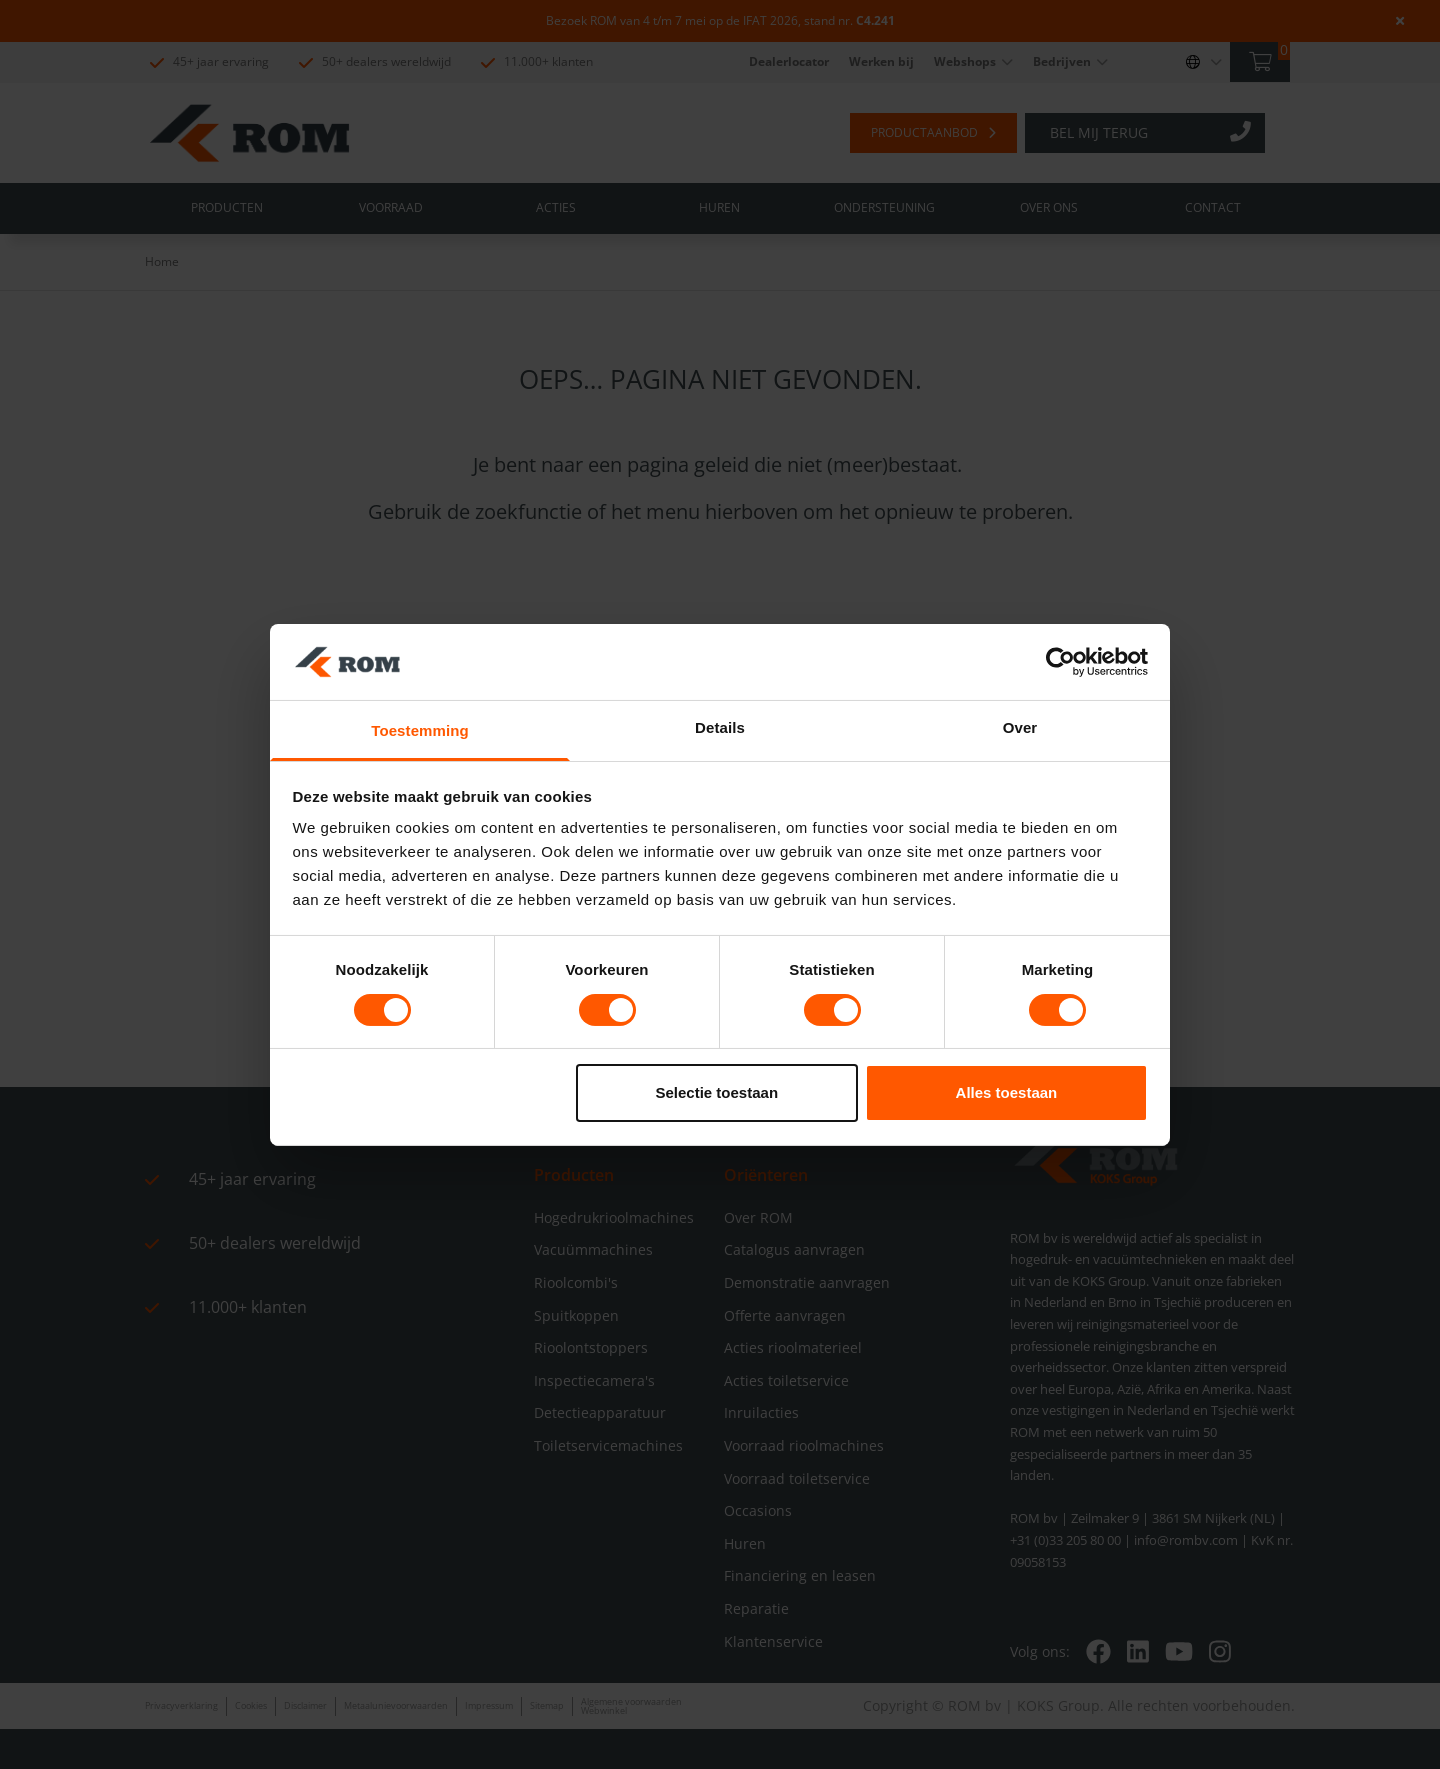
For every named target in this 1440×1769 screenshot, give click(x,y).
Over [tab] (1020, 727)
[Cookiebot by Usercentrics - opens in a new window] (1060, 662)
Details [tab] (720, 727)
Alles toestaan (1007, 1092)
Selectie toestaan (717, 1092)
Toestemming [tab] (420, 730)
